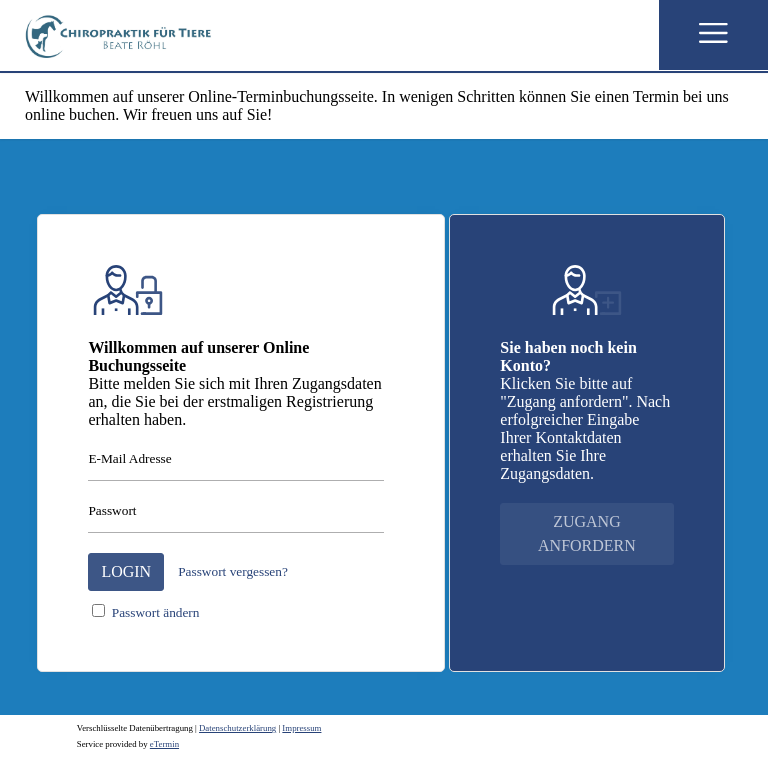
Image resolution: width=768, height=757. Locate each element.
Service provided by (128, 744)
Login (126, 571)
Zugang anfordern (587, 533)
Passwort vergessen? (233, 571)
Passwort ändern (156, 612)
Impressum (301, 728)
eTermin (164, 744)
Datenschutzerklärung (237, 728)
